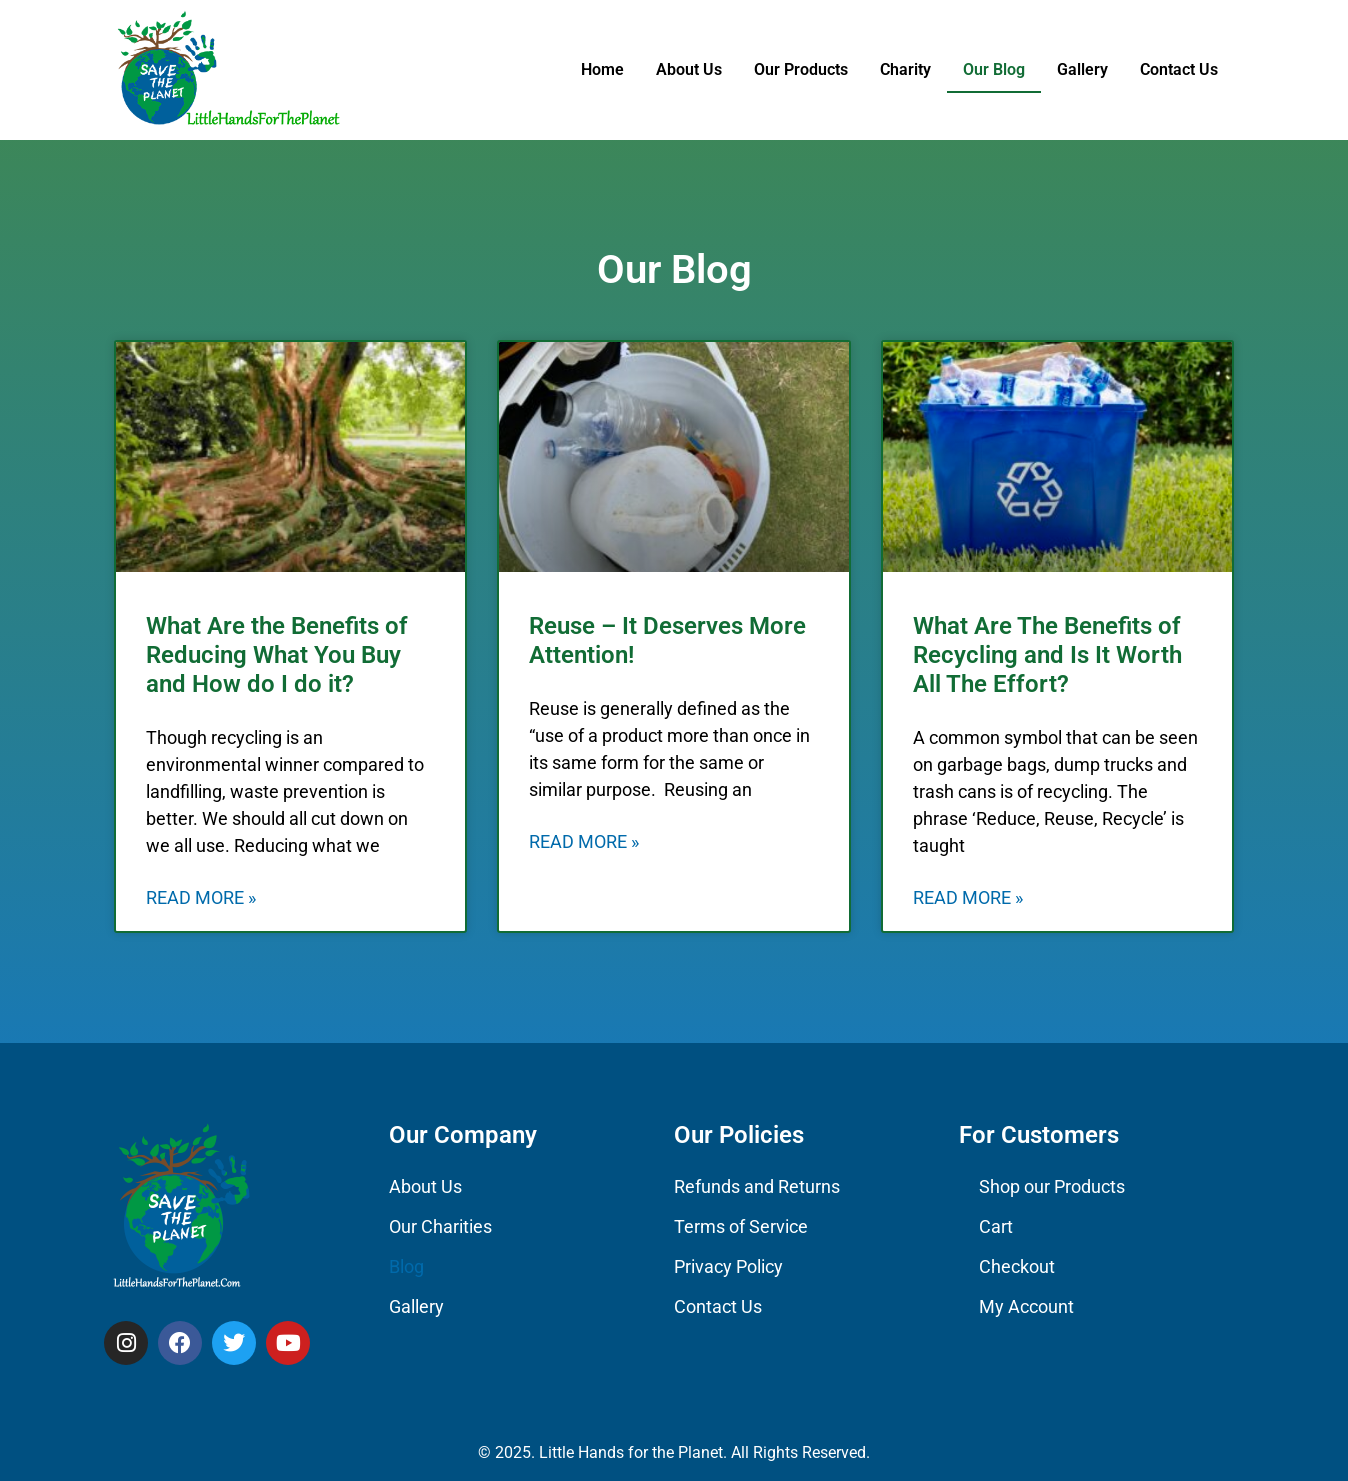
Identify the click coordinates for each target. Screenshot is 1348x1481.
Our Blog (994, 69)
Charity (905, 69)
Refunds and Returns (757, 1186)
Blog (406, 1266)
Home (602, 69)
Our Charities (440, 1226)
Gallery (1082, 69)
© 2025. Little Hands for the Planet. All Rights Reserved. (674, 1452)
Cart (996, 1226)
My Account (1026, 1306)
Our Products (801, 69)
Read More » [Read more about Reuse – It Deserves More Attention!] (584, 841)
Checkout (1017, 1266)
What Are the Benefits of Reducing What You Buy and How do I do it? (277, 655)
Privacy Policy (728, 1266)
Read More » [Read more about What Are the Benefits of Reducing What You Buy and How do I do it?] (201, 897)
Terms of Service (741, 1226)
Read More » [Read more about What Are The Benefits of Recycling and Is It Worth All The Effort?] (968, 897)
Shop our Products (1052, 1186)
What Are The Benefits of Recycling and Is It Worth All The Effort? (1047, 655)
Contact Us (1179, 69)
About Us (689, 69)
